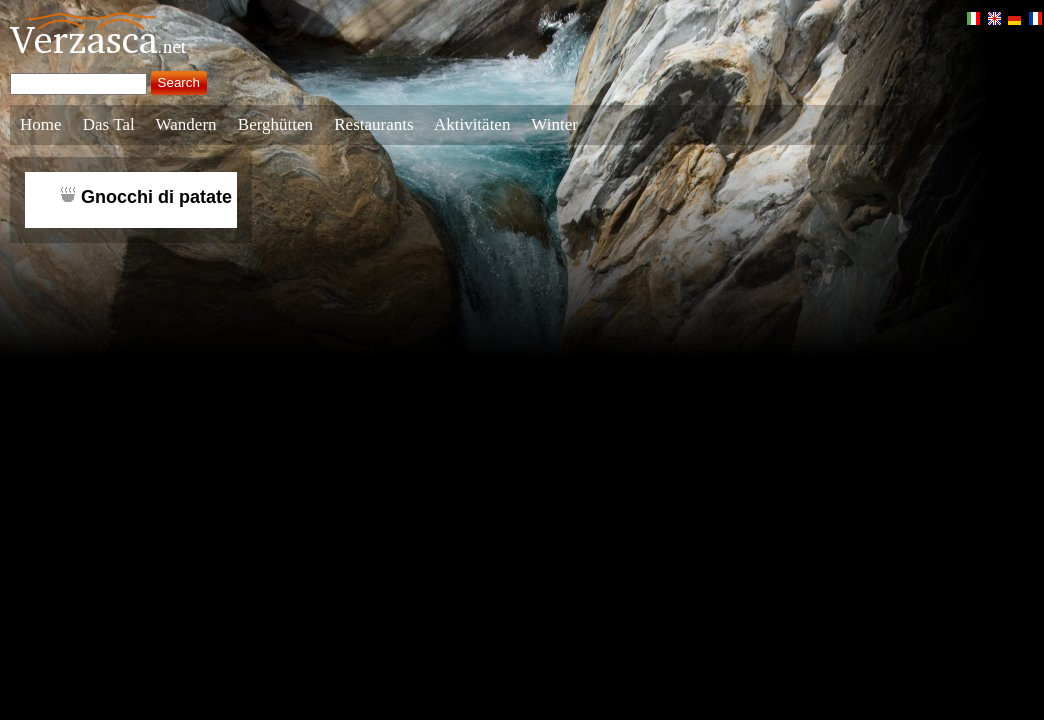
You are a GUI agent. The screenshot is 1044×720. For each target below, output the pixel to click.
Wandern (186, 124)
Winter (554, 124)
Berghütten (275, 124)
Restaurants (373, 124)
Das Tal (109, 124)
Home (41, 124)
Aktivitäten (472, 124)
